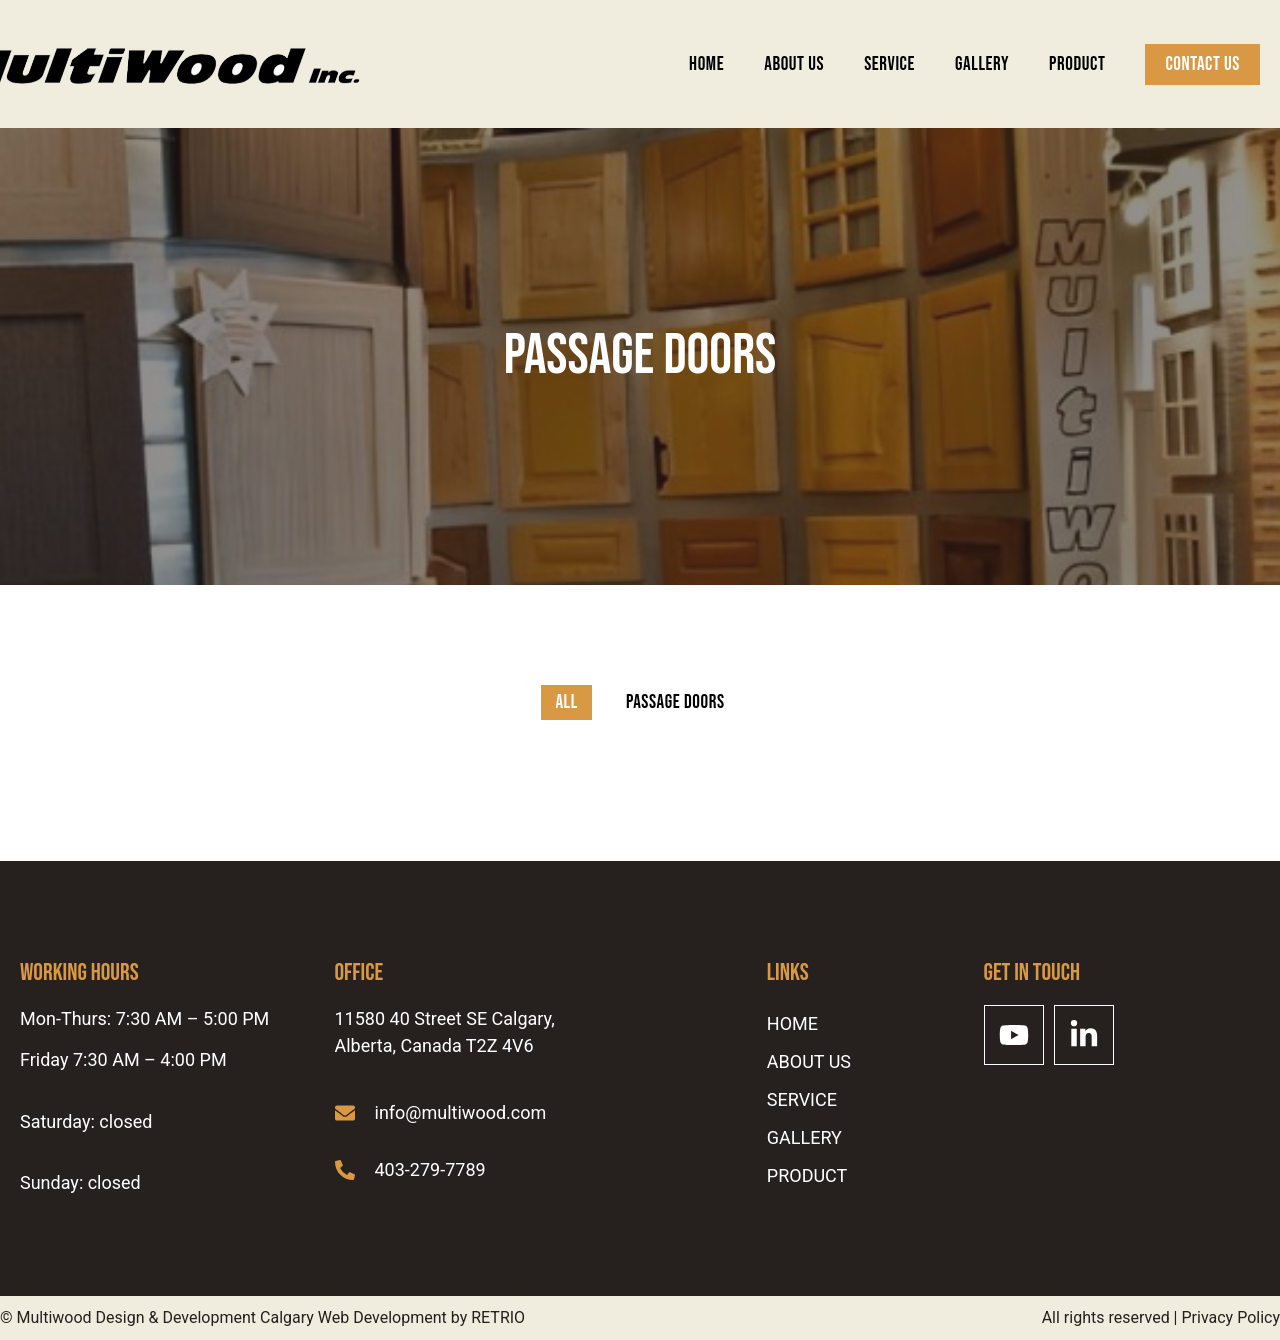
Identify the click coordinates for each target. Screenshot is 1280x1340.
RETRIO (498, 1317)
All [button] (566, 702)
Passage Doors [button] (675, 702)
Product (1077, 64)
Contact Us (1202, 64)
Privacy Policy (1231, 1317)
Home (706, 64)
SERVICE (889, 64)
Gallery (982, 64)
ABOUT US (794, 64)
